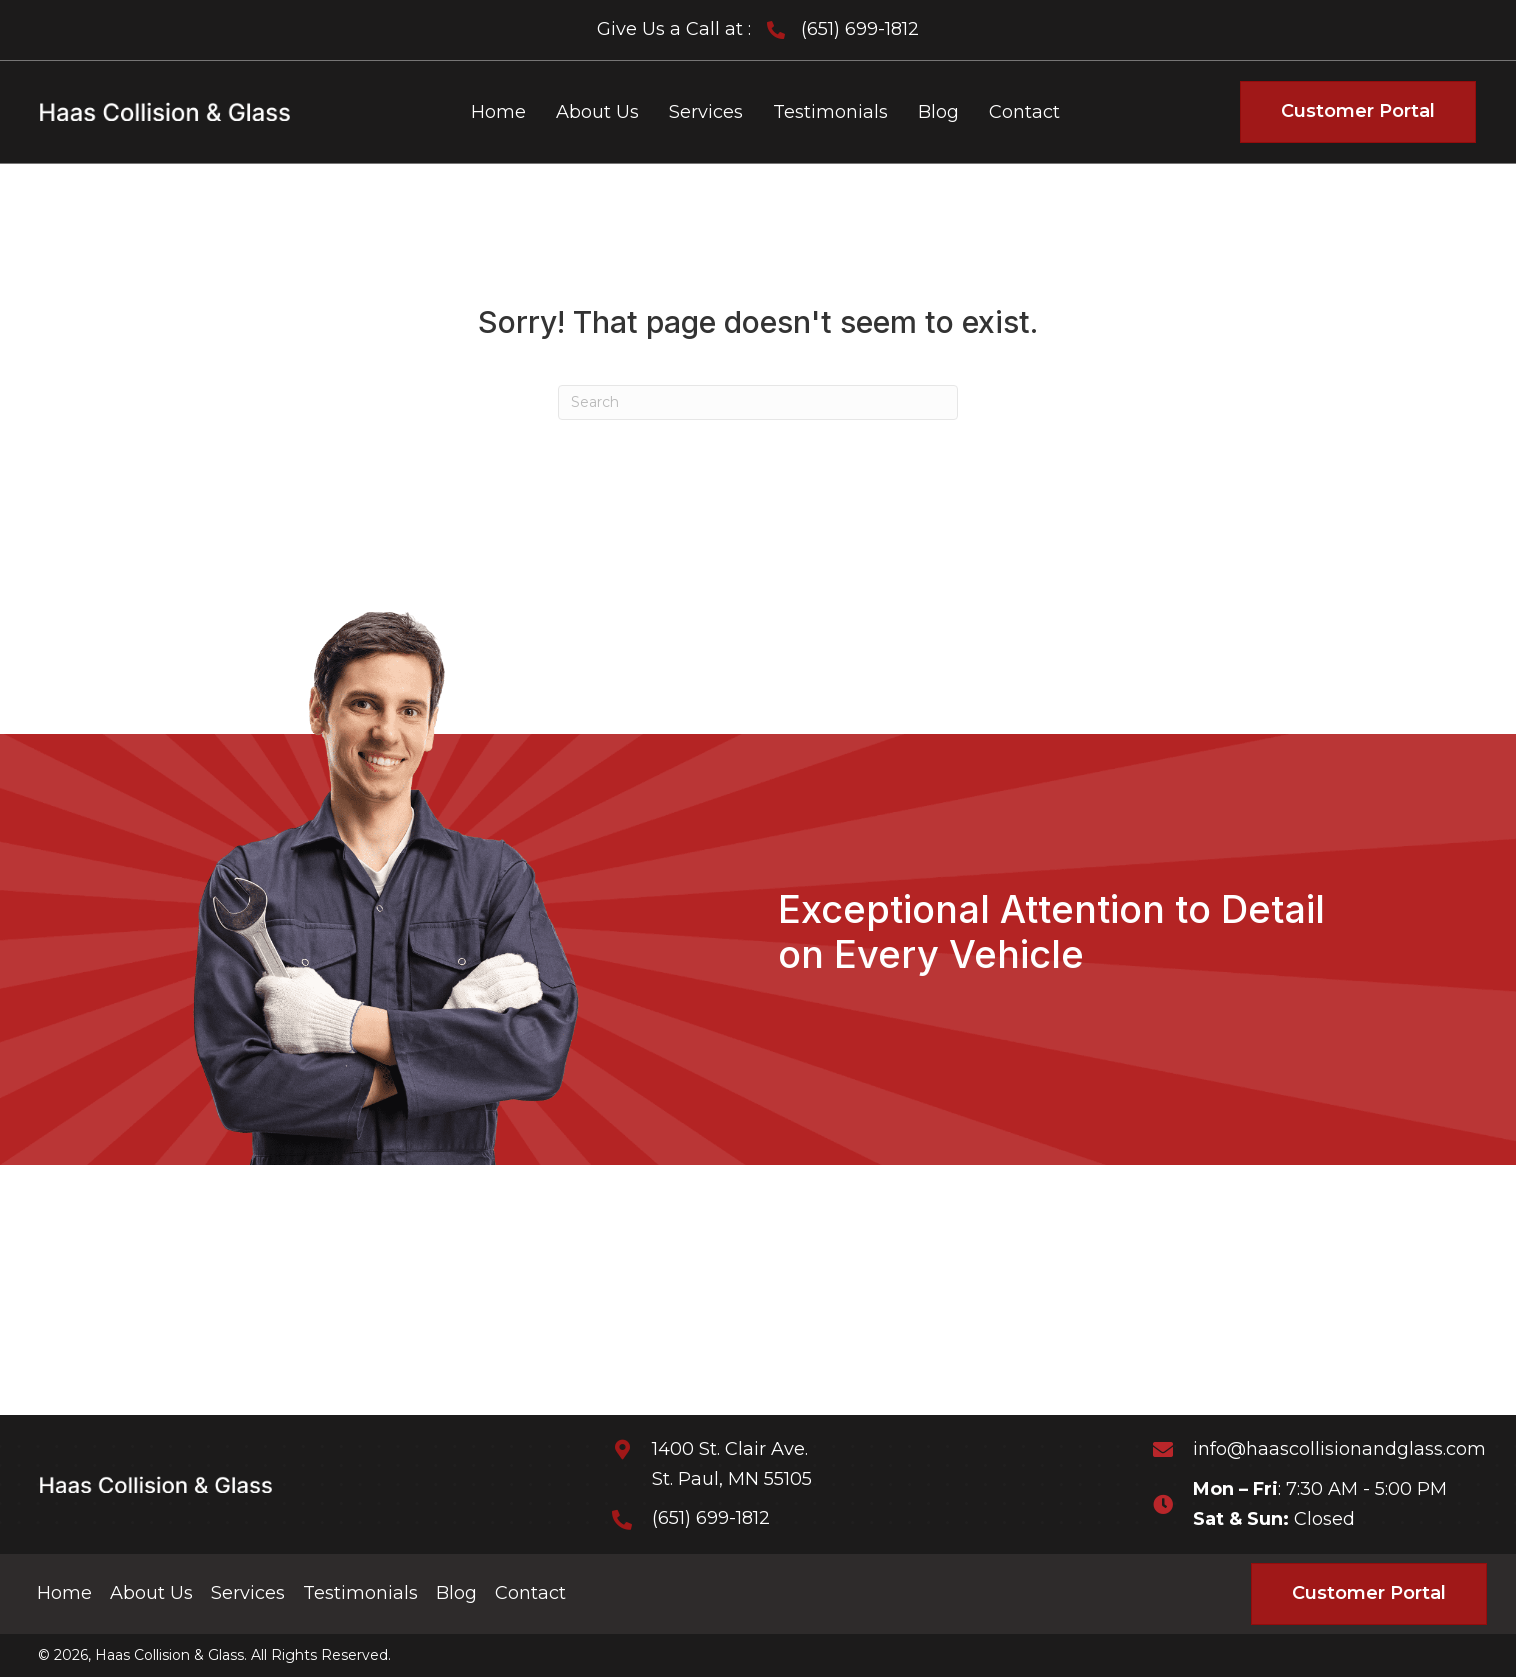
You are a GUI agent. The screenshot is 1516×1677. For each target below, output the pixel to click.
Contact (530, 1593)
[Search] (758, 402)
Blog (456, 1593)
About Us (151, 1593)
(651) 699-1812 (860, 29)
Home (64, 1593)
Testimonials (360, 1593)
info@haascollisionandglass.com (1339, 1449)
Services (248, 1593)
